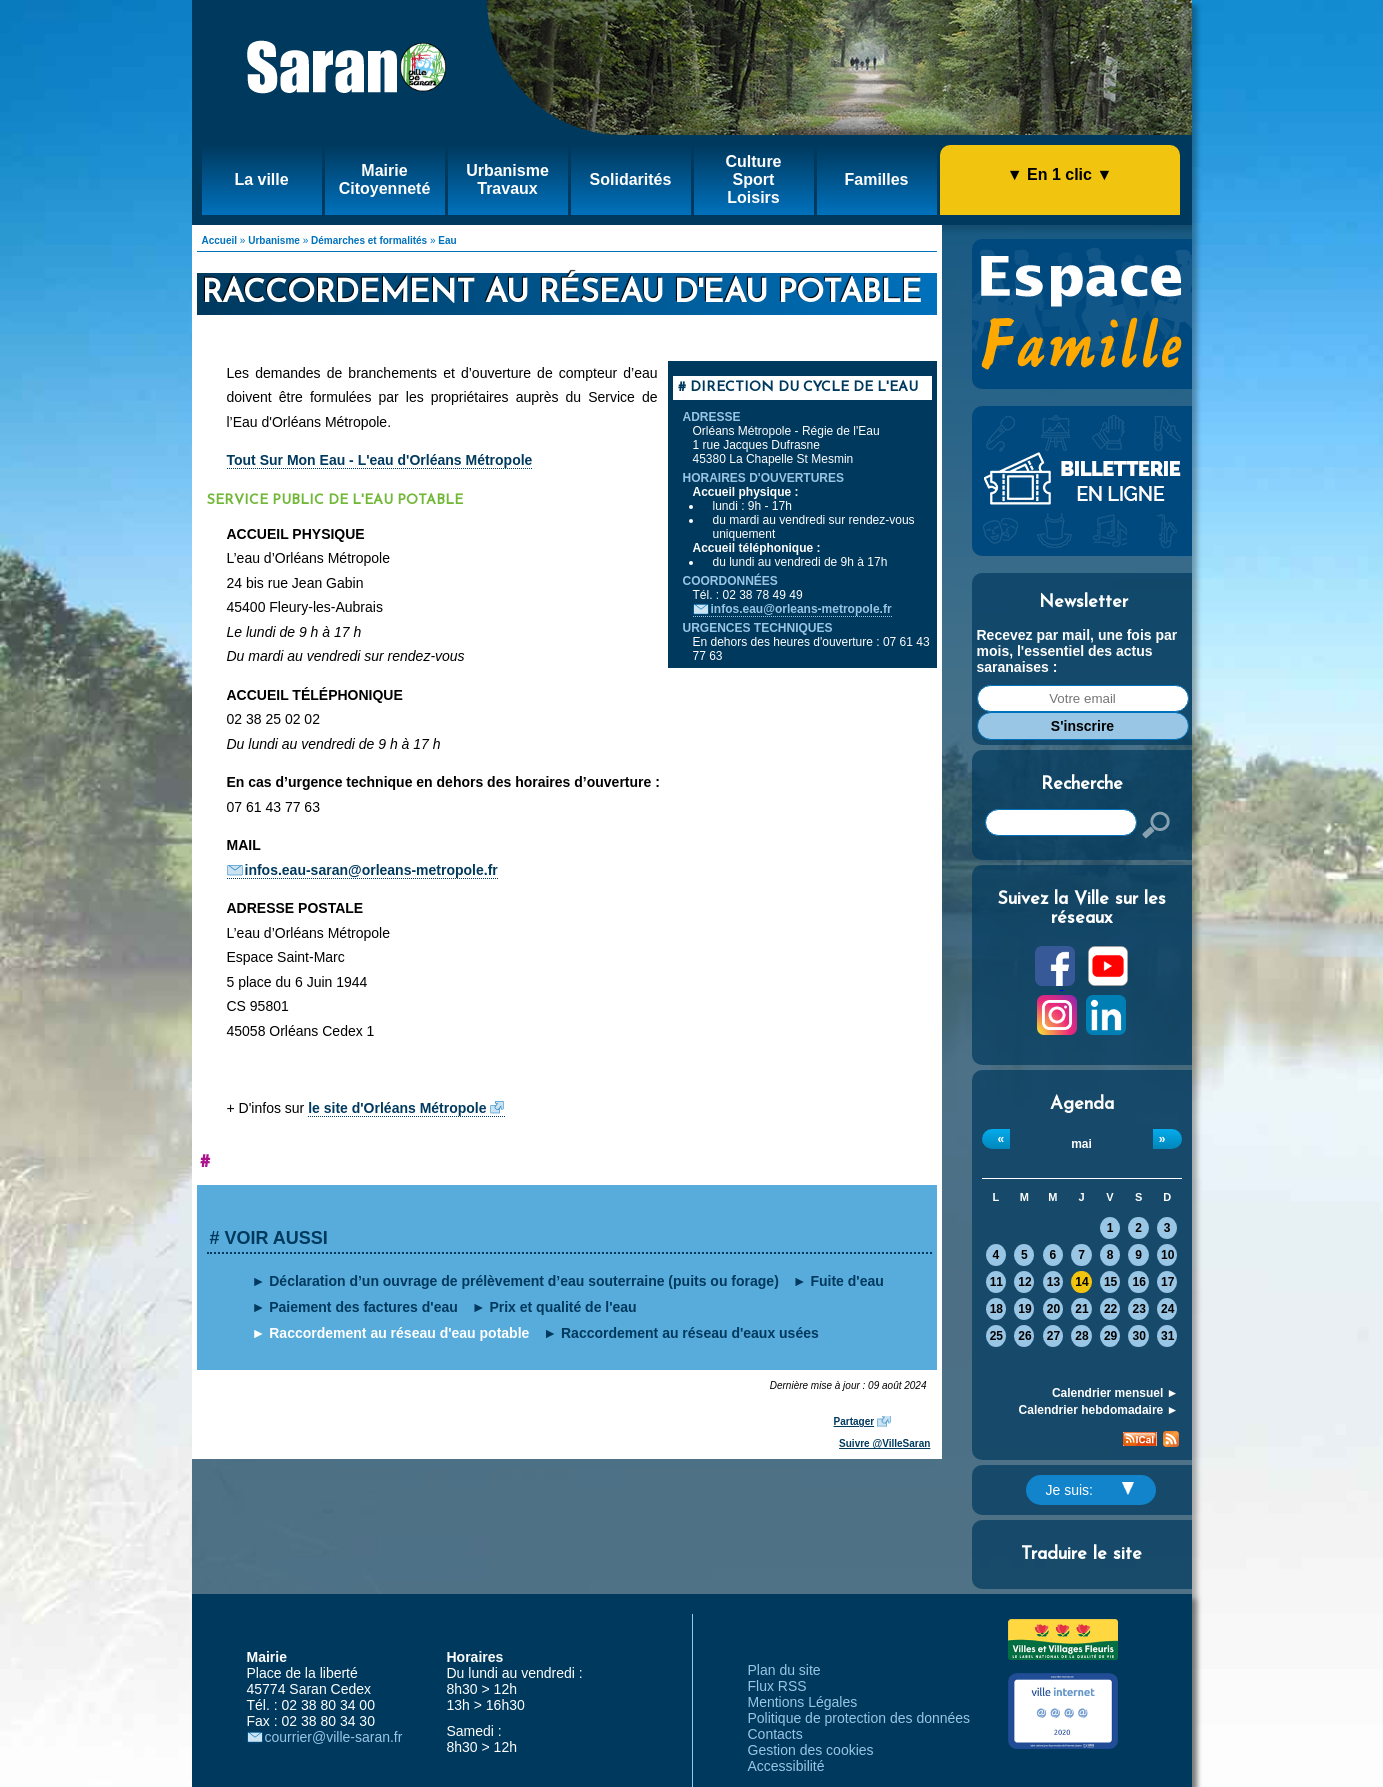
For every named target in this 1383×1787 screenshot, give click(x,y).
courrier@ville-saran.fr (334, 1737)
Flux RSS (777, 1686)
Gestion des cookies (811, 1750)
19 (1024, 1309)
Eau (447, 240)
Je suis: (1090, 1490)
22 (1110, 1309)
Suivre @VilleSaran (884, 1443)
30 (1138, 1336)
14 (1081, 1282)
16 (1138, 1282)
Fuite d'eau (846, 1281)
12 (1024, 1282)
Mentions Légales (803, 1702)
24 (1167, 1309)
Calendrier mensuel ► (1115, 1393)
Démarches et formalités (369, 240)
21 (1081, 1309)
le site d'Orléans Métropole (397, 1108)
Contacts (775, 1734)
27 (1053, 1336)
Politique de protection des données (859, 1718)
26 (1024, 1336)
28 (1081, 1336)
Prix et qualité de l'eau (562, 1307)
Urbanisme (274, 240)
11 (996, 1282)
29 (1110, 1336)
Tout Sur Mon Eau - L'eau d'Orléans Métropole (380, 460)
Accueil (220, 240)
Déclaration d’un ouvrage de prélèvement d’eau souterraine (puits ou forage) (524, 1281)
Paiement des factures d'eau (363, 1307)
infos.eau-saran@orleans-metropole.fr (371, 870)
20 (1053, 1309)
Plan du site (784, 1670)
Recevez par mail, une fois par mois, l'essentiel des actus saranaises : (1077, 651)
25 (996, 1336)
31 (1167, 1336)
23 (1138, 1309)
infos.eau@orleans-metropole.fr (801, 609)
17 (1167, 1282)
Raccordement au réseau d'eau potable (399, 1333)
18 (996, 1309)
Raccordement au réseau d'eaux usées (690, 1333)
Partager (854, 1421)
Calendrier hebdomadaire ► (1099, 1410)
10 (1167, 1255)
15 (1110, 1282)
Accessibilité (786, 1766)
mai (1081, 1144)
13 (1053, 1282)
